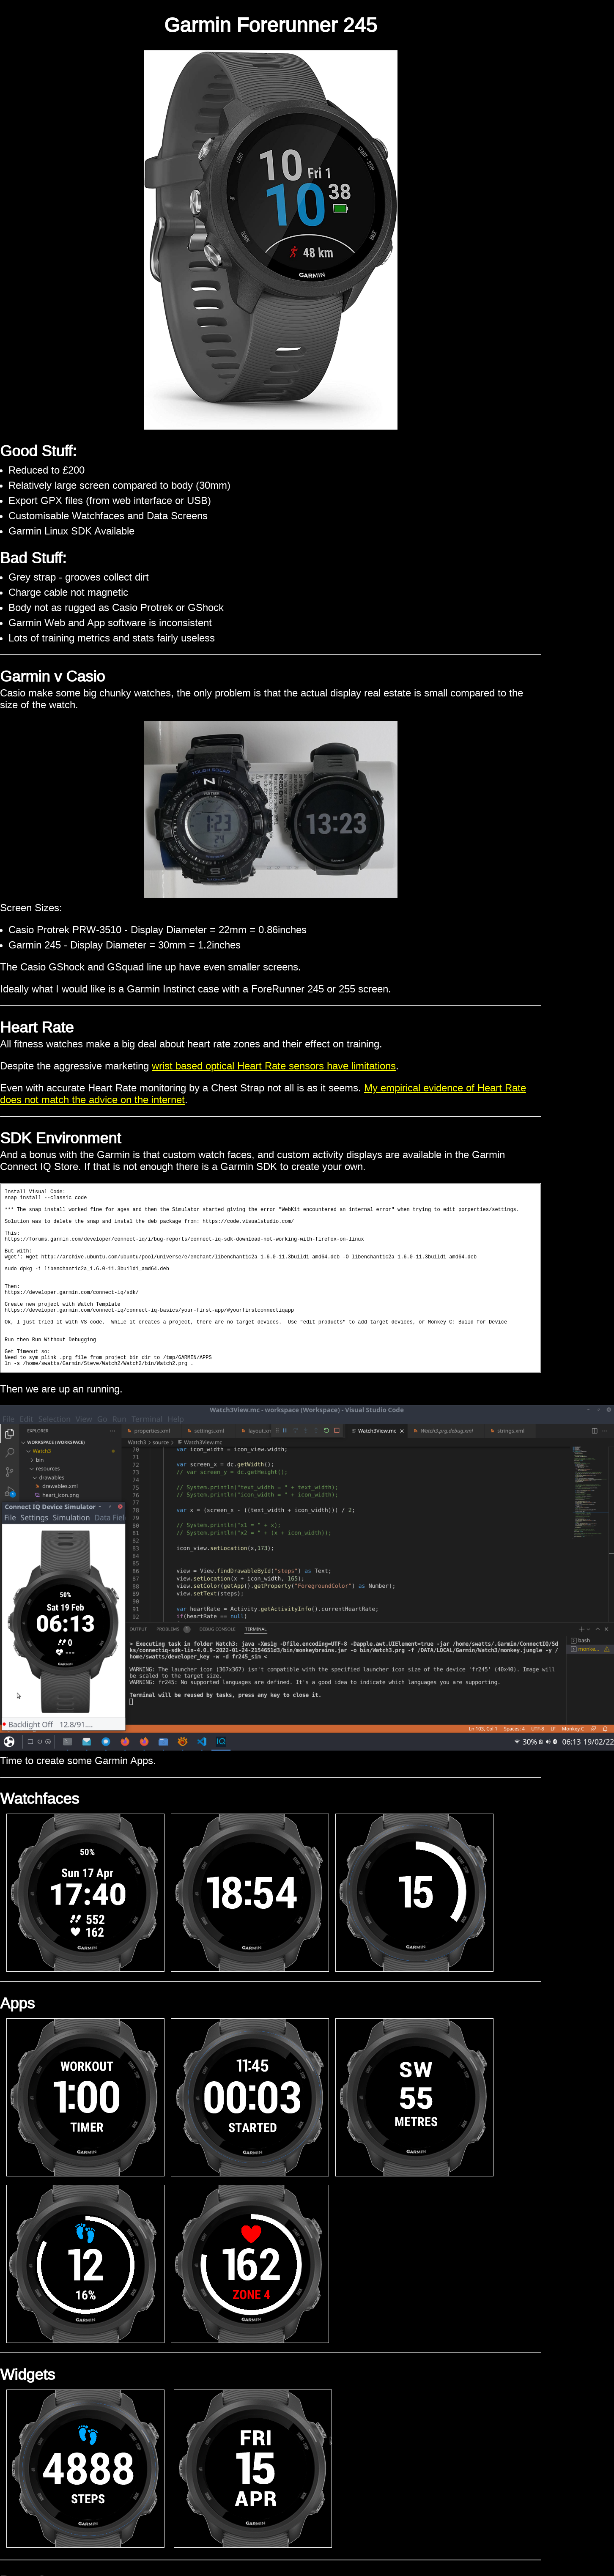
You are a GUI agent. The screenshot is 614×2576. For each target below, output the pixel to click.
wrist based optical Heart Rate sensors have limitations (274, 1066)
